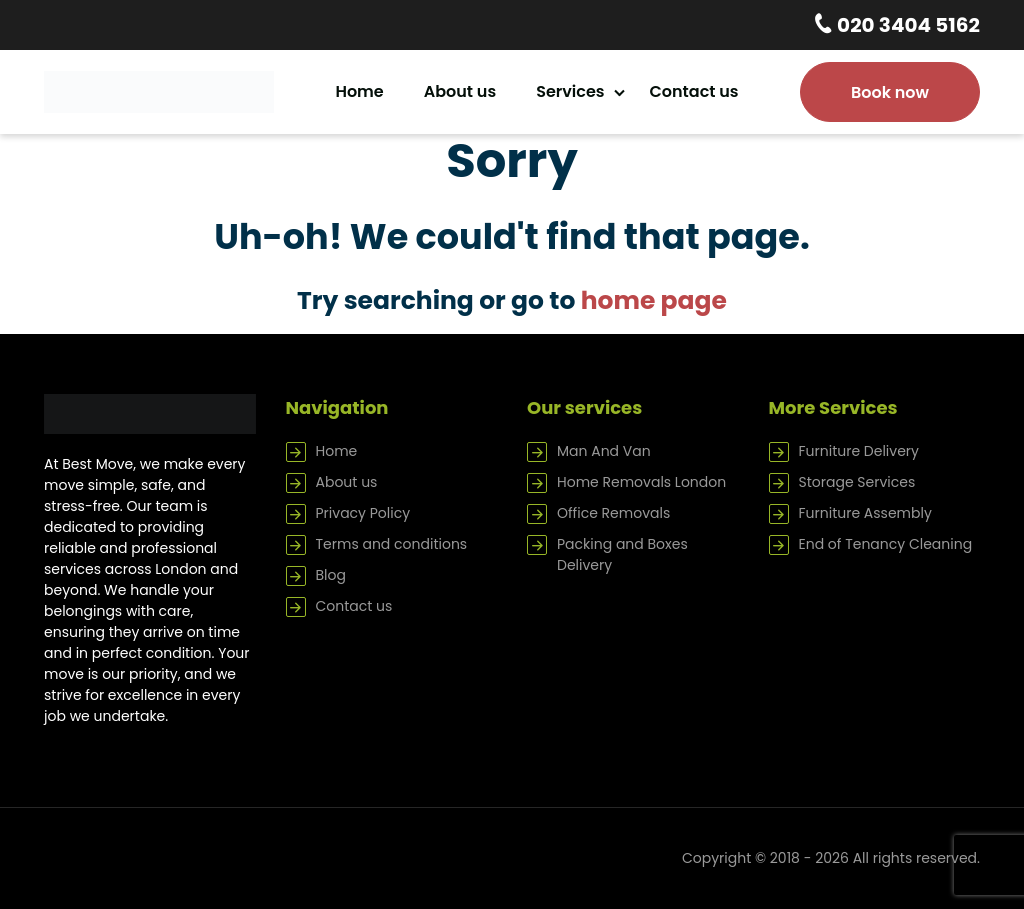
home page (654, 300)
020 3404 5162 (906, 25)
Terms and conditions (392, 544)
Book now (890, 92)
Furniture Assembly (865, 513)
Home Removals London (641, 482)
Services (570, 91)
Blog (331, 575)
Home (359, 91)
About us (460, 91)
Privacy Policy (363, 513)
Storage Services (857, 482)
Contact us (694, 91)
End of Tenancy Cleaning (886, 544)
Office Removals (613, 513)
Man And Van (604, 451)
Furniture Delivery (859, 451)
